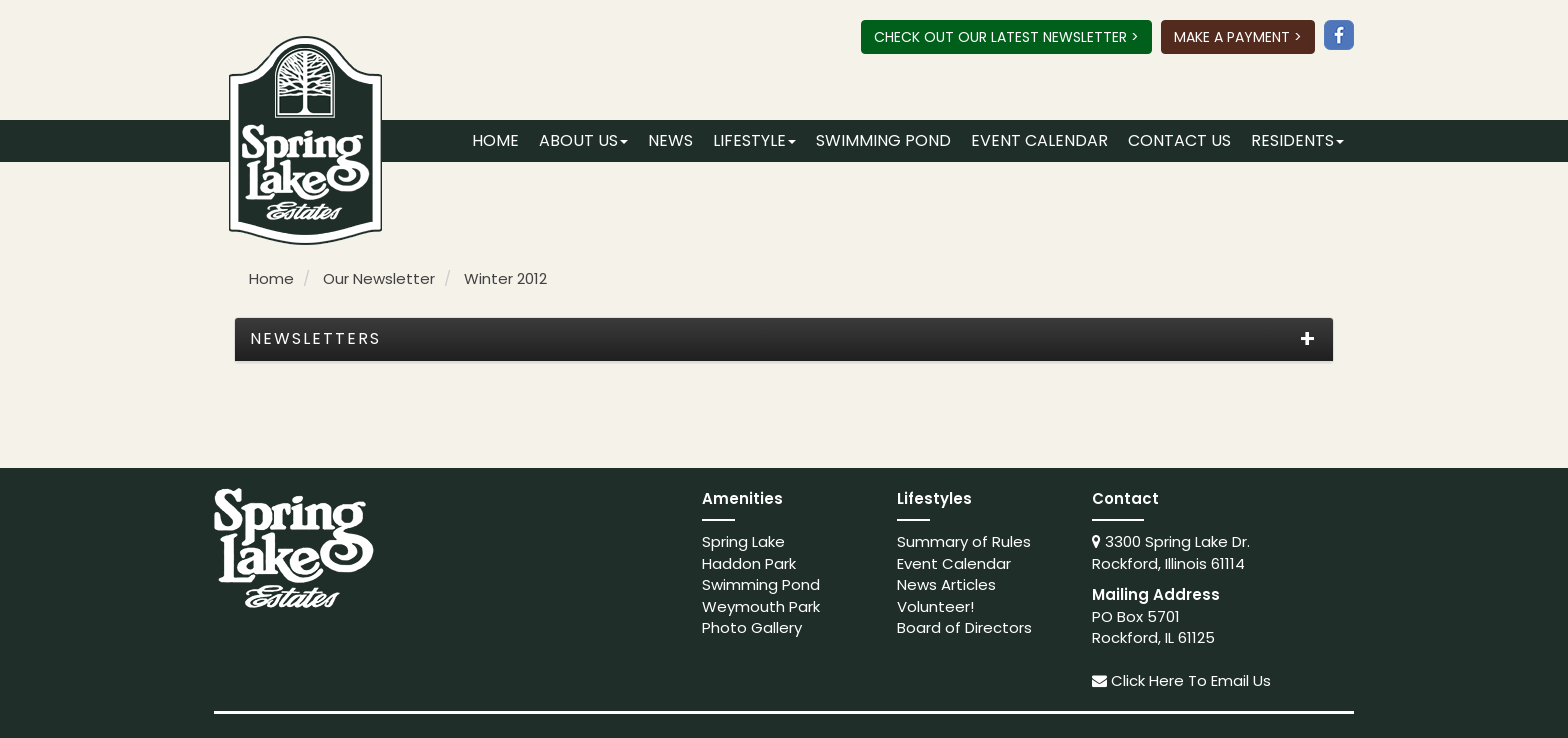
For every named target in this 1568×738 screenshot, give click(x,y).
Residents (1297, 140)
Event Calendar (1039, 140)
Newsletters (315, 339)
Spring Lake (743, 541)
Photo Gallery (752, 627)
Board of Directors (964, 627)
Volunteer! (935, 606)
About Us (583, 140)
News (670, 140)
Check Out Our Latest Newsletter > (1006, 37)
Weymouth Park (761, 606)
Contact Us (1179, 140)
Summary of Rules (964, 541)
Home (495, 140)
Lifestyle (754, 140)
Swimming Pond (883, 140)
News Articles (946, 584)
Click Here (1147, 680)
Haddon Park (749, 563)
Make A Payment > (1238, 37)
